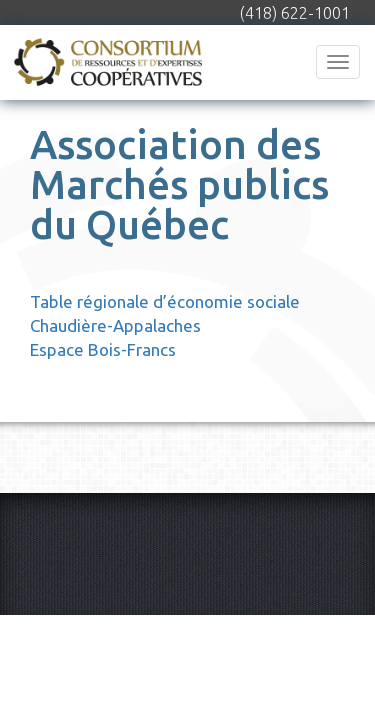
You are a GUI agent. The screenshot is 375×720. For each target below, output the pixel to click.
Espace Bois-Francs (103, 349)
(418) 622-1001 (295, 13)
